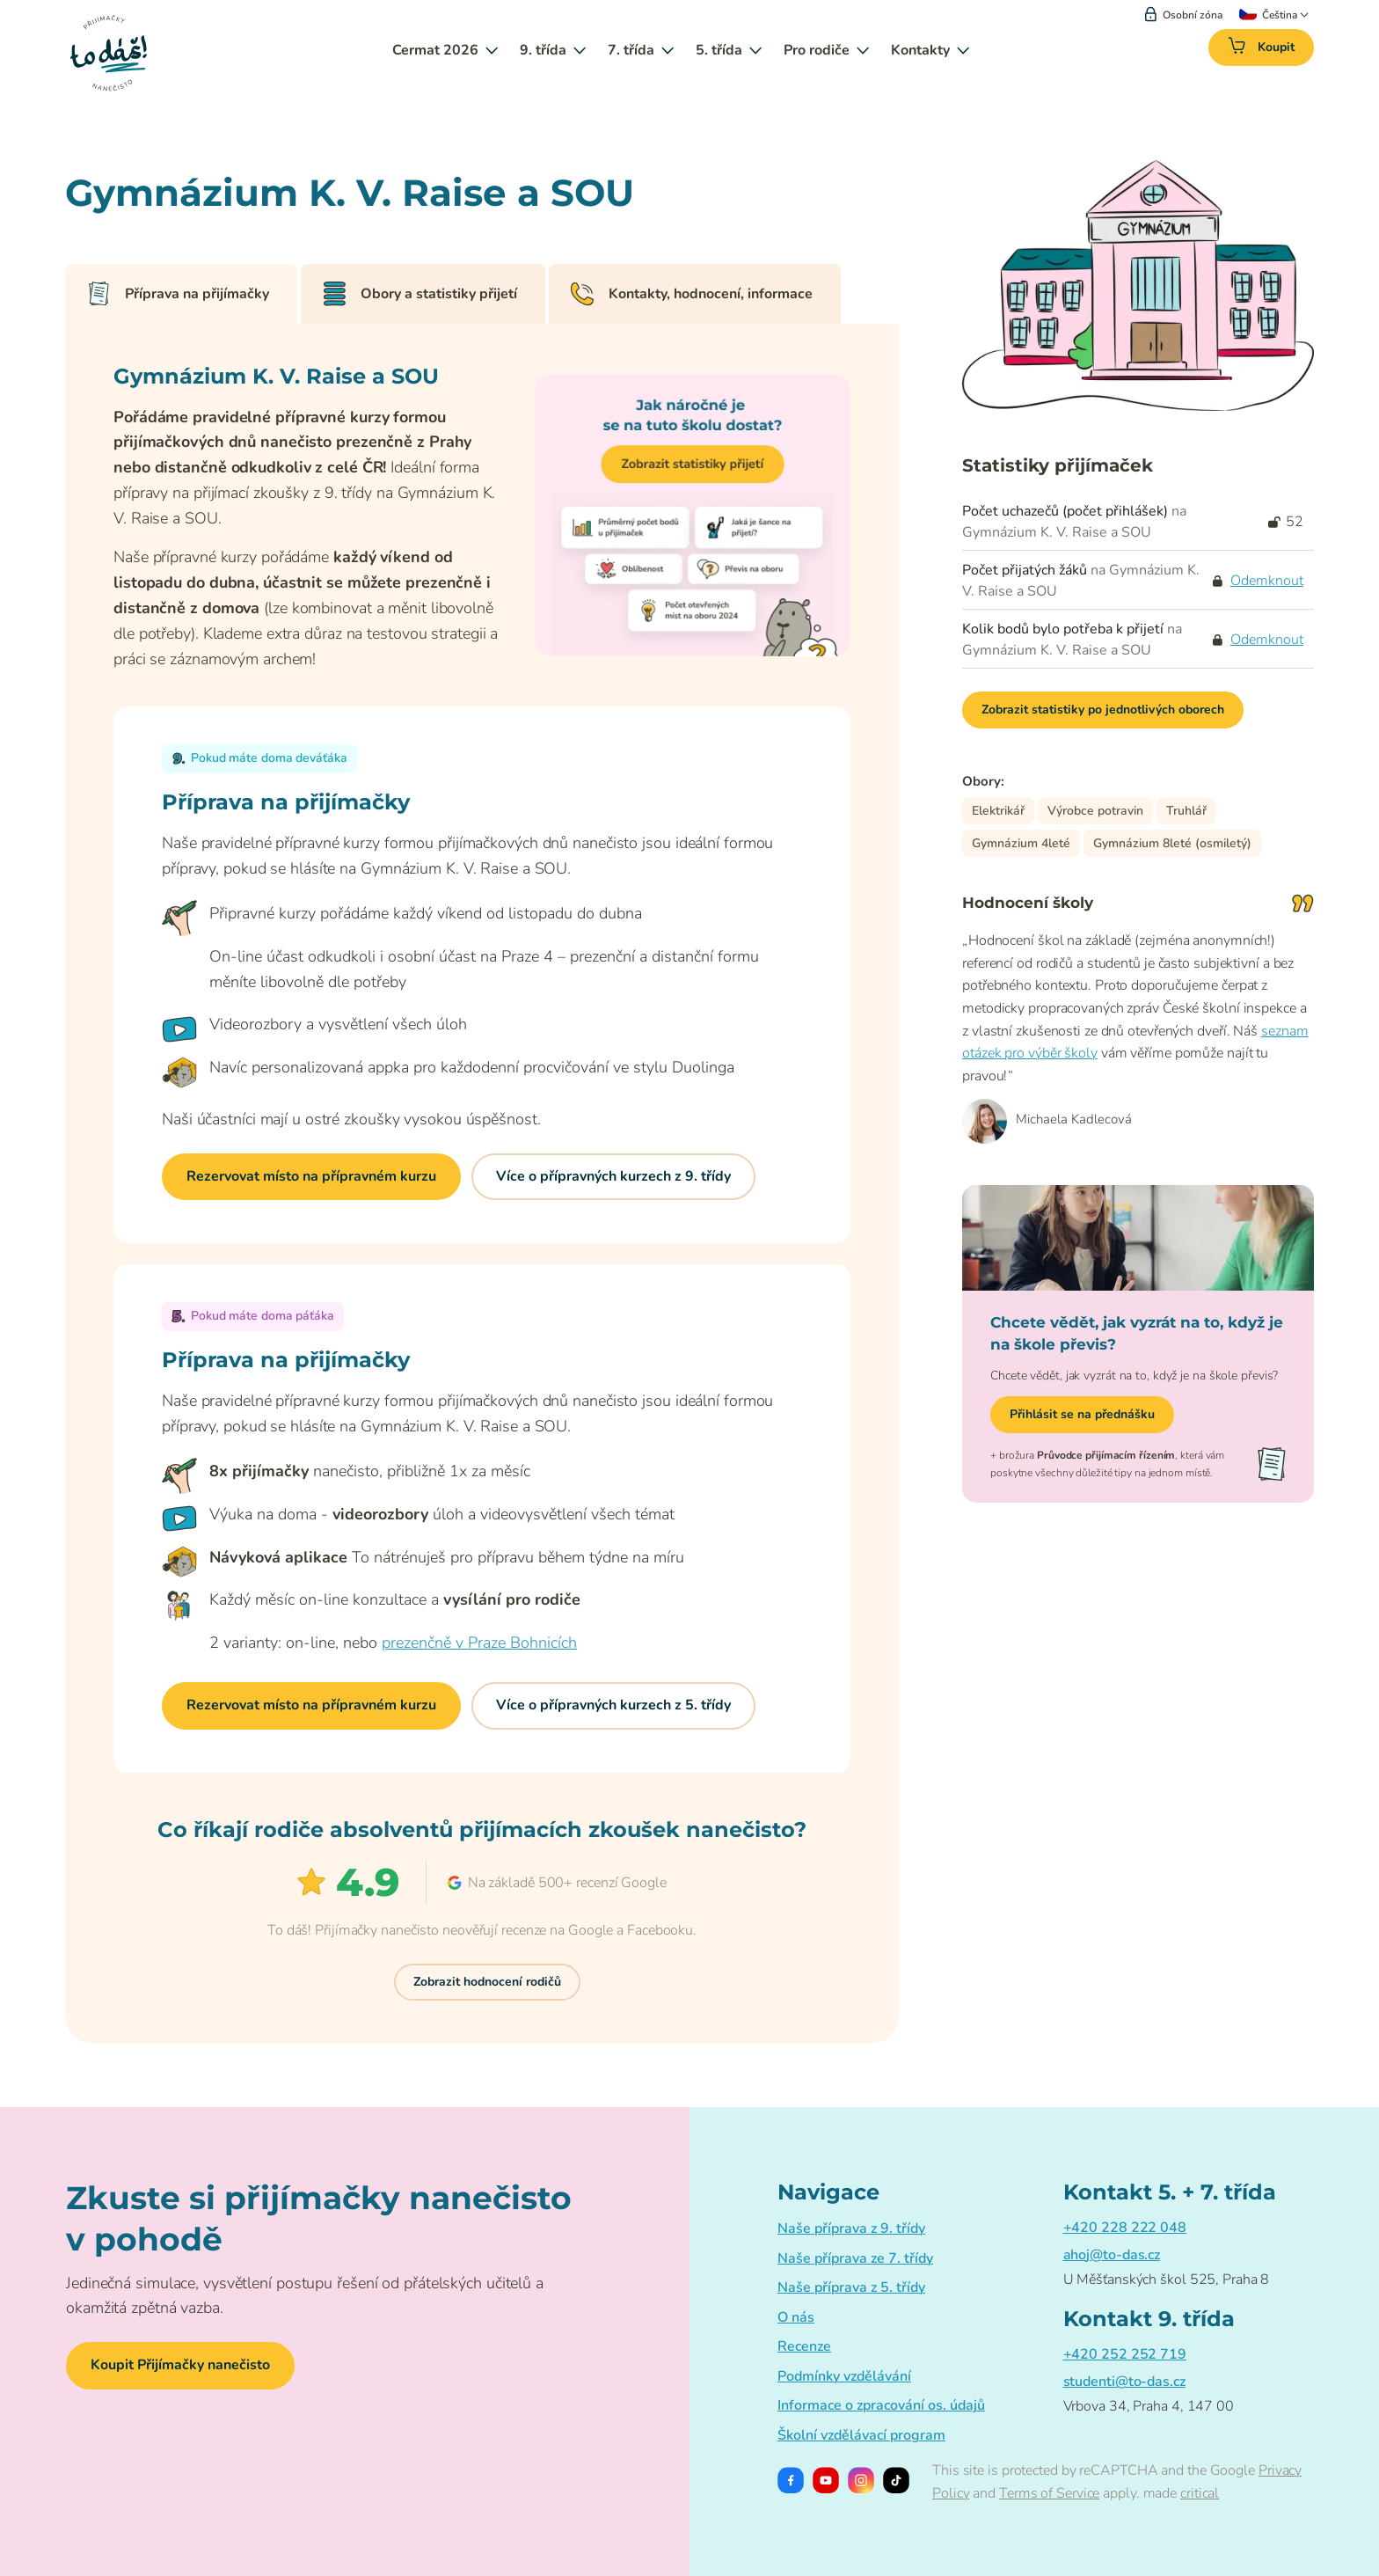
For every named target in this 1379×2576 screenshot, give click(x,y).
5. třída (729, 50)
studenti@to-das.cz (1124, 2381)
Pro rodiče (826, 50)
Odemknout (1266, 580)
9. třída (553, 50)
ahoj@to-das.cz (1112, 2255)
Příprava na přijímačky (177, 294)
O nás (795, 2317)
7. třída (641, 50)
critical (1199, 2493)
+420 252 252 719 (1124, 2354)
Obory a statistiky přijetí (419, 294)
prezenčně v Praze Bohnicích (479, 1642)
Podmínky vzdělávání (844, 2376)
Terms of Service (1049, 2493)
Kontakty (930, 50)
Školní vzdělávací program (861, 2435)
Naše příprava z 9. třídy (851, 2228)
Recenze (804, 2346)
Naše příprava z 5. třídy (851, 2287)
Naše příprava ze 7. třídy (855, 2258)
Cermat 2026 (445, 50)
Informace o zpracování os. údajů (881, 2405)
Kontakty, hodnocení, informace (691, 294)
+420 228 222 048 (1124, 2227)
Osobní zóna (1184, 15)
